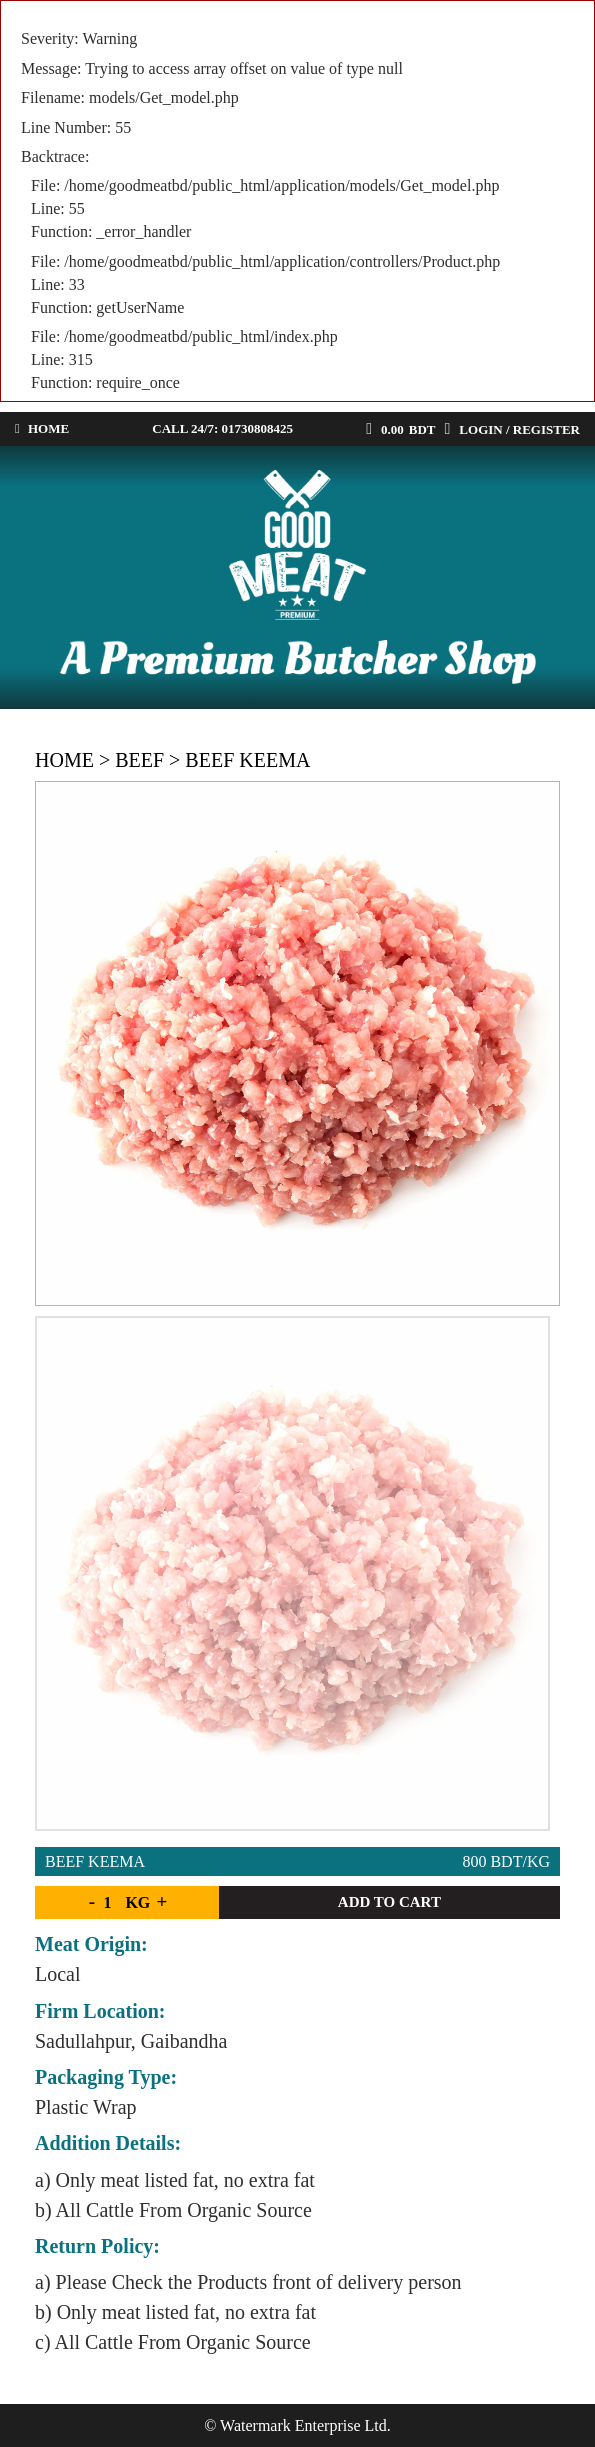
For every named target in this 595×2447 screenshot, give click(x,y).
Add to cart (389, 1902)
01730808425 (258, 428)
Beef (139, 760)
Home (64, 760)
